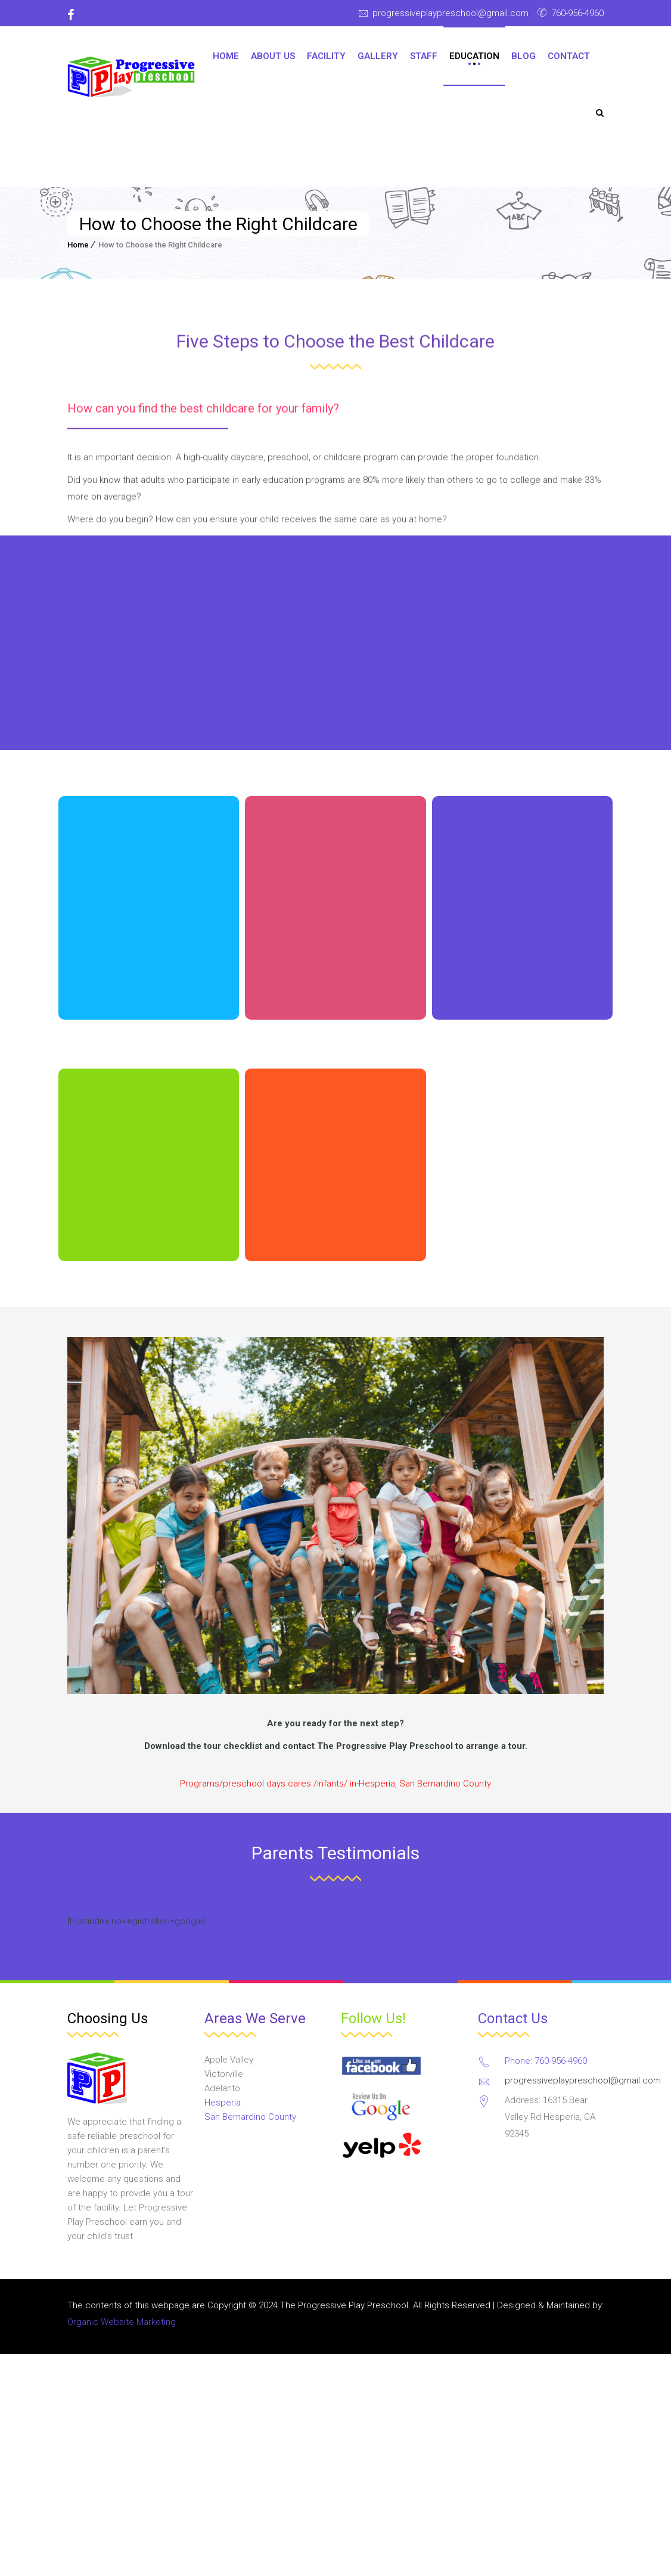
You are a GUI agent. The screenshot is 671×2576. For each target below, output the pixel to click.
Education (474, 56)
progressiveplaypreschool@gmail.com (450, 13)
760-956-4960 (577, 13)
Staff (423, 56)
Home (226, 56)
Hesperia (222, 2102)
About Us (273, 56)
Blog (523, 56)
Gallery (378, 56)
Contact (569, 56)
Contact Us (513, 2018)
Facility (326, 56)
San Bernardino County (250, 2116)
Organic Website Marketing (121, 2322)
